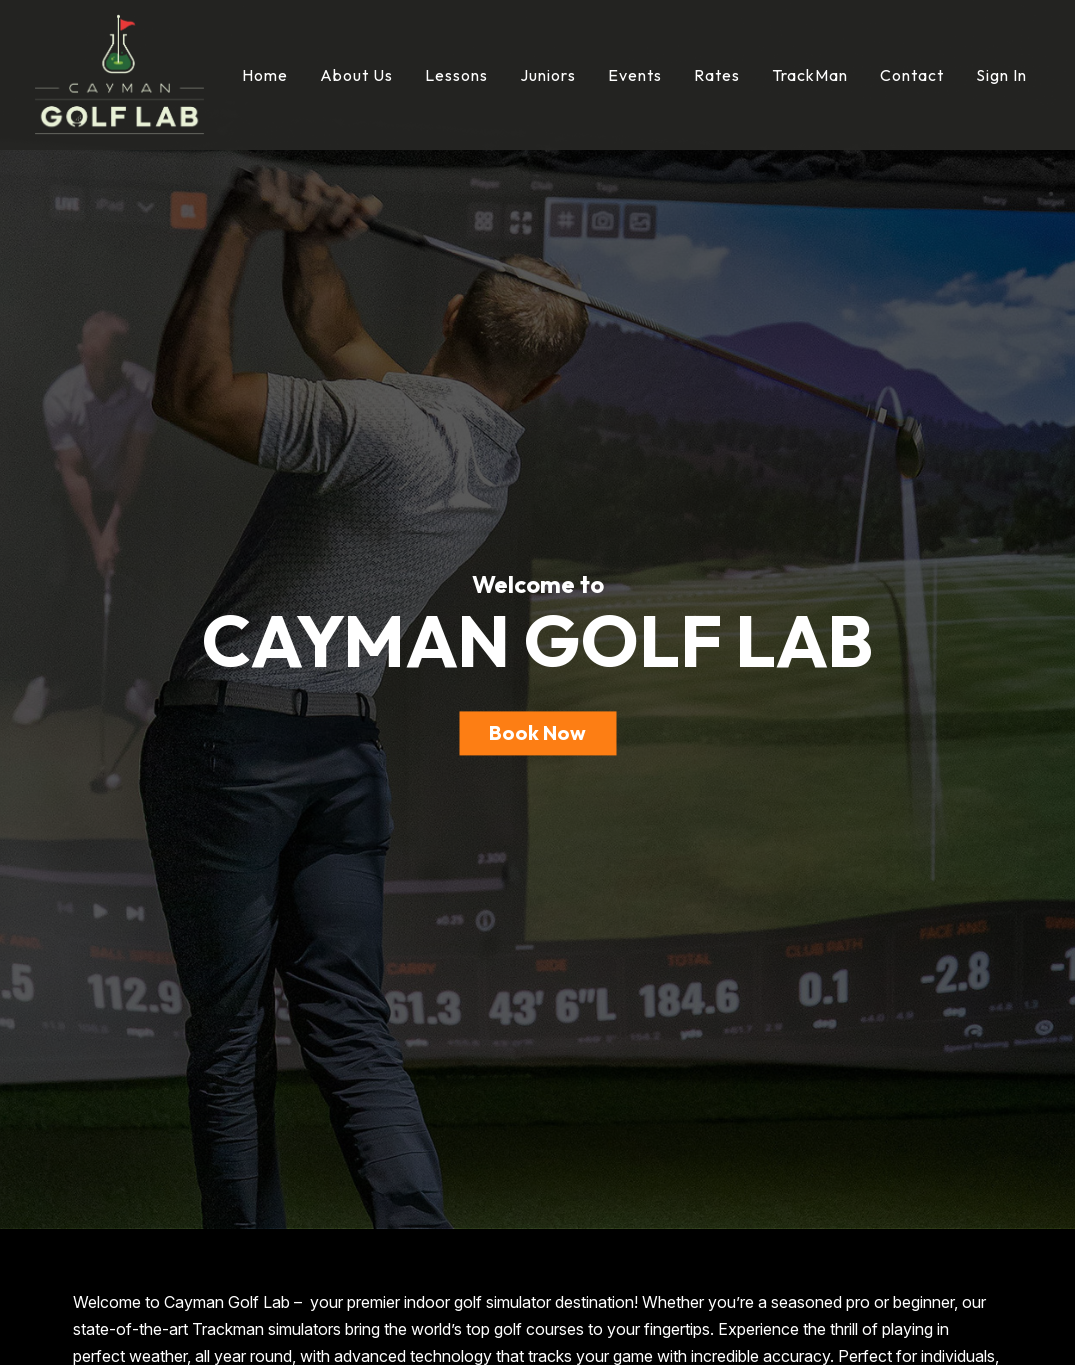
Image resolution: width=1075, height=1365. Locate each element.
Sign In (1001, 75)
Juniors (548, 75)
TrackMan (810, 75)
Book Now (537, 732)
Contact (912, 75)
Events (635, 75)
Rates (717, 75)
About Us (356, 75)
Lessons (456, 75)
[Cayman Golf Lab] (119, 73)
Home (265, 75)
